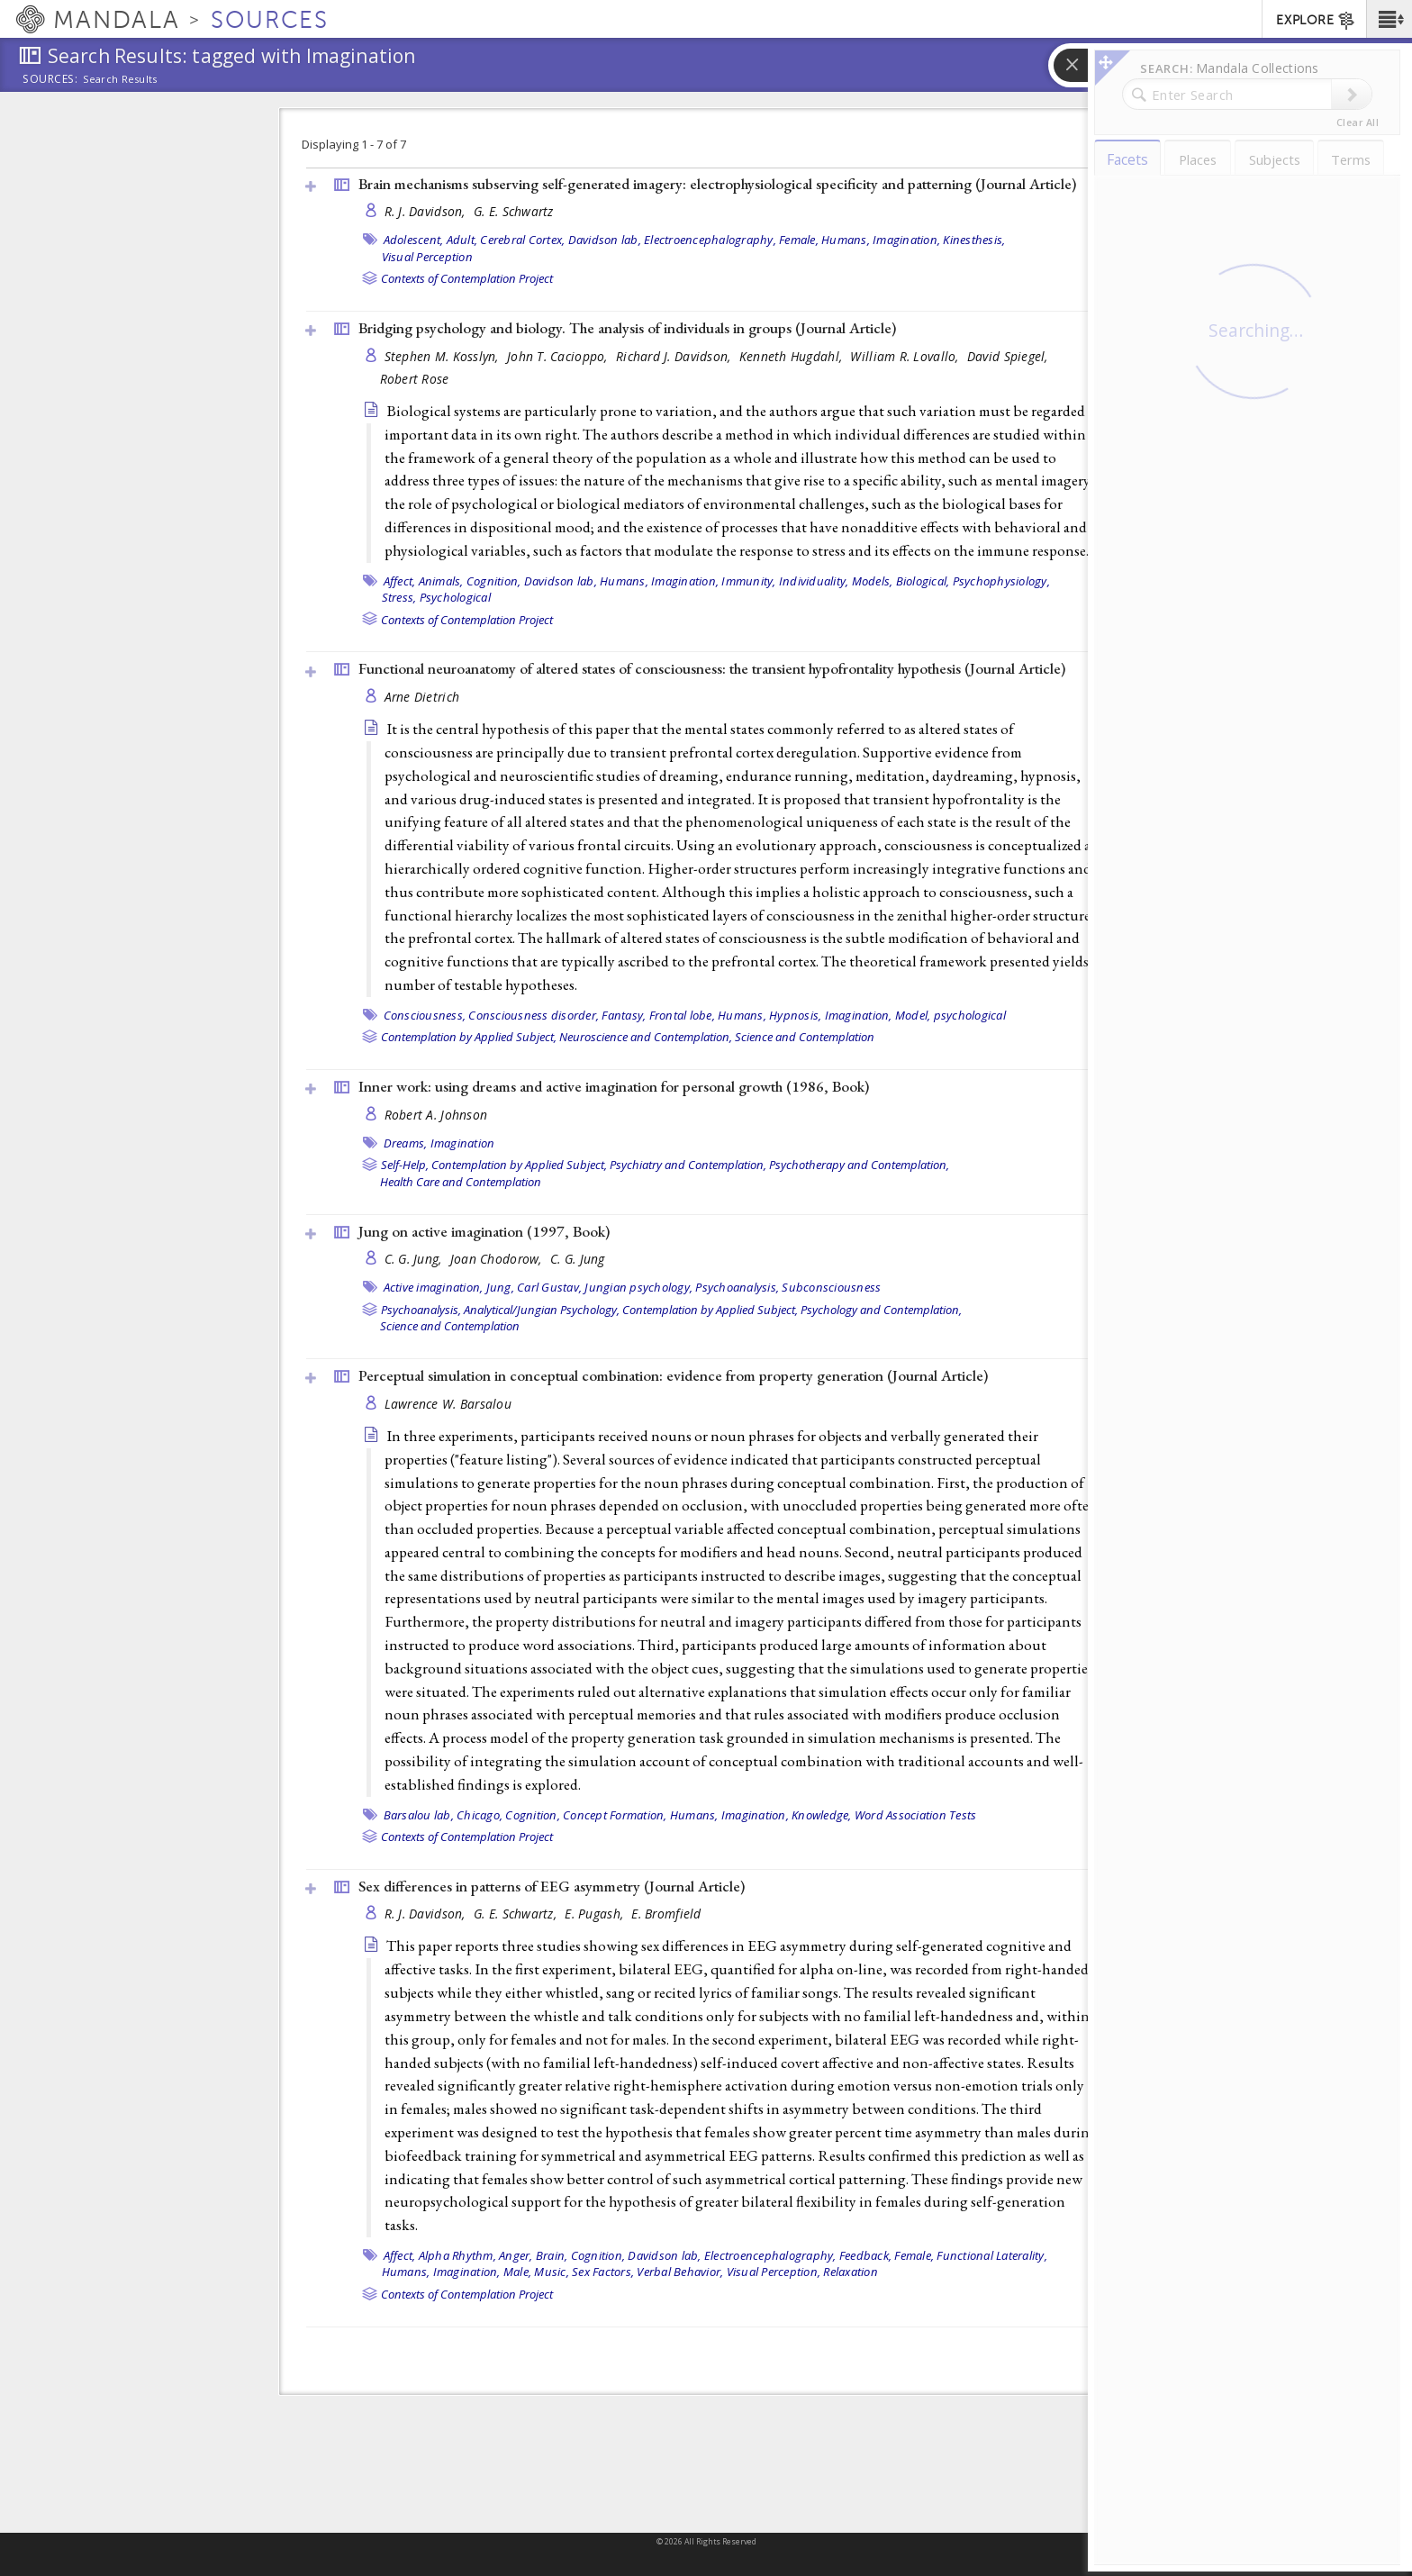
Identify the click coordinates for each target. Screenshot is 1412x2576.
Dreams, (406, 1143)
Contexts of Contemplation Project (467, 278)
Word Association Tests (916, 1815)
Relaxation (850, 2271)
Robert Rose (414, 378)
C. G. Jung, (415, 1258)
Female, (799, 239)
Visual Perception (427, 257)
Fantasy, (624, 1015)
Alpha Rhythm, (457, 2255)
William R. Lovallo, (906, 356)
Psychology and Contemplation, (881, 1310)
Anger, (516, 2255)
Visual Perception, (774, 2271)
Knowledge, (822, 1815)
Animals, (441, 581)
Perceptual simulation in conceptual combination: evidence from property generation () (673, 1375)
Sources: (50, 80)
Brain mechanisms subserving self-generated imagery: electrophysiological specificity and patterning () (717, 184)
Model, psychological (950, 1015)
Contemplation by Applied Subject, (469, 1037)
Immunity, (748, 581)
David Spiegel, (1009, 356)
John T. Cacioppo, (559, 356)
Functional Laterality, (992, 2255)
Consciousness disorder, (533, 1015)
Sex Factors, (603, 2271)
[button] (1389, 19)
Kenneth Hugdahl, (792, 356)
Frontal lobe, (682, 1015)
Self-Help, (405, 1164)
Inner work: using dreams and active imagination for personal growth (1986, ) (613, 1086)
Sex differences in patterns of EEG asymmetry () (551, 1886)
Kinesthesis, (974, 239)
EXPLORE (1316, 21)
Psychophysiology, (1001, 581)
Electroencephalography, (710, 239)
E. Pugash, (596, 1913)
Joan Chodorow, (498, 1258)
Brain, (552, 2255)
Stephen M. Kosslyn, (444, 356)
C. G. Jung (577, 1258)
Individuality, (814, 581)
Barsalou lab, (419, 1815)
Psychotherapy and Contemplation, (859, 1164)
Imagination (462, 1143)
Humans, (845, 239)
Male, (517, 2271)
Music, (551, 2271)
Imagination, (906, 239)
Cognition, (493, 581)
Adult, (462, 239)
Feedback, (865, 2255)
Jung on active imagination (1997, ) (484, 1231)
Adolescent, (414, 239)
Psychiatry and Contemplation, (688, 1164)
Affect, (400, 581)
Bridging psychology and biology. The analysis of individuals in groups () (627, 328)
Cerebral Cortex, (522, 239)
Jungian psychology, (638, 1287)
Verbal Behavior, (680, 2271)
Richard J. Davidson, (675, 356)
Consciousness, (425, 1015)
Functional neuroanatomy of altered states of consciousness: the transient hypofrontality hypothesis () (711, 668)
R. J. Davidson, (427, 211)
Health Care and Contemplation (460, 1182)
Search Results (120, 79)
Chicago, (479, 1815)
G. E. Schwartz (514, 211)
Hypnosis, (795, 1015)
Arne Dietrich (422, 696)
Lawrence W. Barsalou (448, 1403)
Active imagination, (434, 1287)
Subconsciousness (831, 1287)
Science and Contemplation (804, 1037)
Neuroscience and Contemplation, (645, 1037)
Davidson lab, (604, 239)
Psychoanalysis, (737, 1287)
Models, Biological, (901, 581)
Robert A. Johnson (436, 1114)
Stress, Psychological (436, 597)
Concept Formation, (615, 1815)
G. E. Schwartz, (517, 1913)
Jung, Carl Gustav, (534, 1287)
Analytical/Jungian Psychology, (542, 1310)
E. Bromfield (666, 1913)
